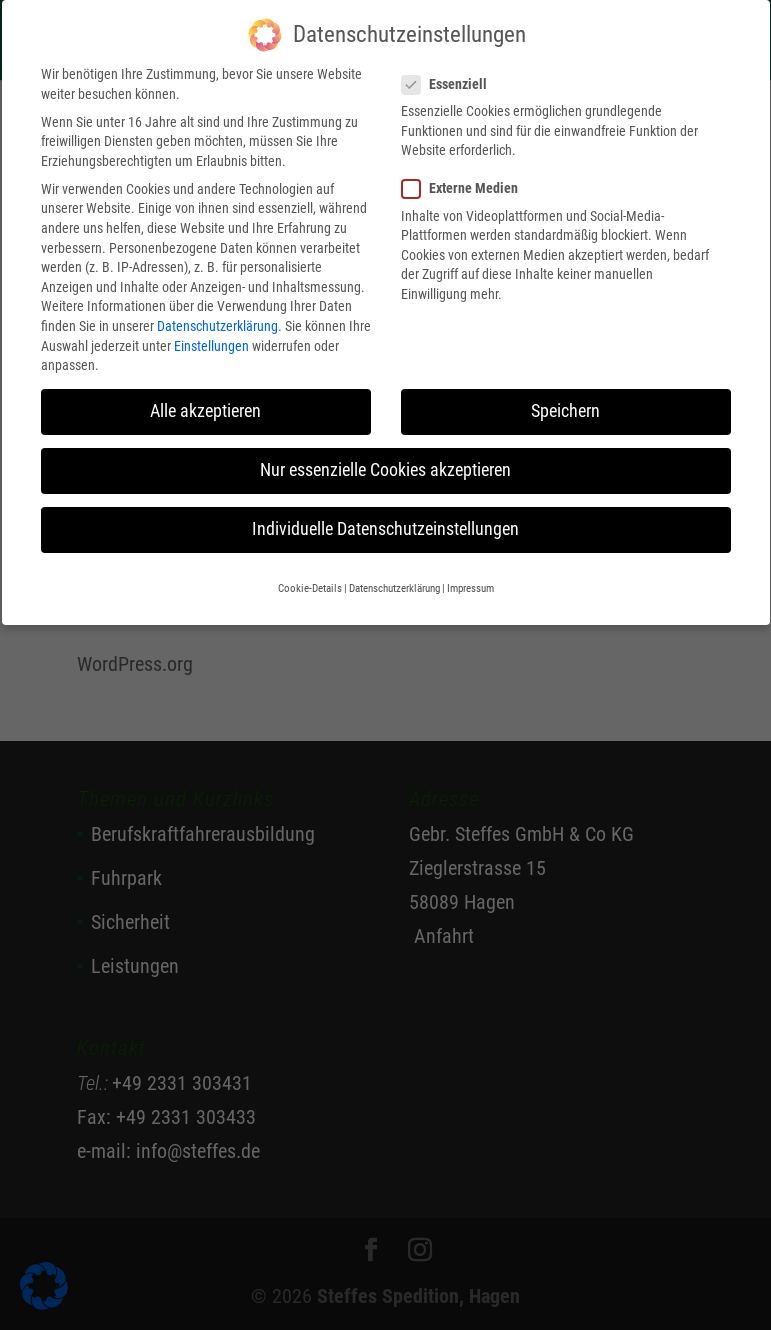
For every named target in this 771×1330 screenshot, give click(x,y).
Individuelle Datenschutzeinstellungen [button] (385, 517)
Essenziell (452, 71)
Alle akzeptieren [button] (205, 398)
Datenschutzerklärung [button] (394, 575)
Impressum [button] (470, 575)
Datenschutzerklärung (217, 313)
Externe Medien (468, 176)
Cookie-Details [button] (310, 575)
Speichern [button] (565, 398)
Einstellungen (211, 333)
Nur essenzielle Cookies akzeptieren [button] (385, 458)
